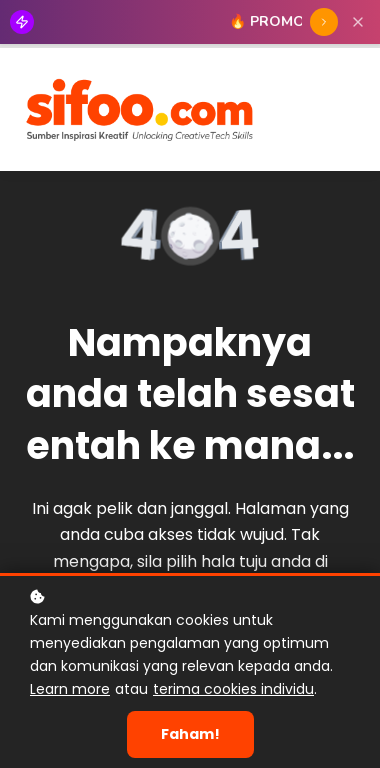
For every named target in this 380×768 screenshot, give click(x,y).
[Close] (358, 22)
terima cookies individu (233, 689)
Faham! (190, 734)
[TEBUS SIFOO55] (324, 22)
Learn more (70, 689)
